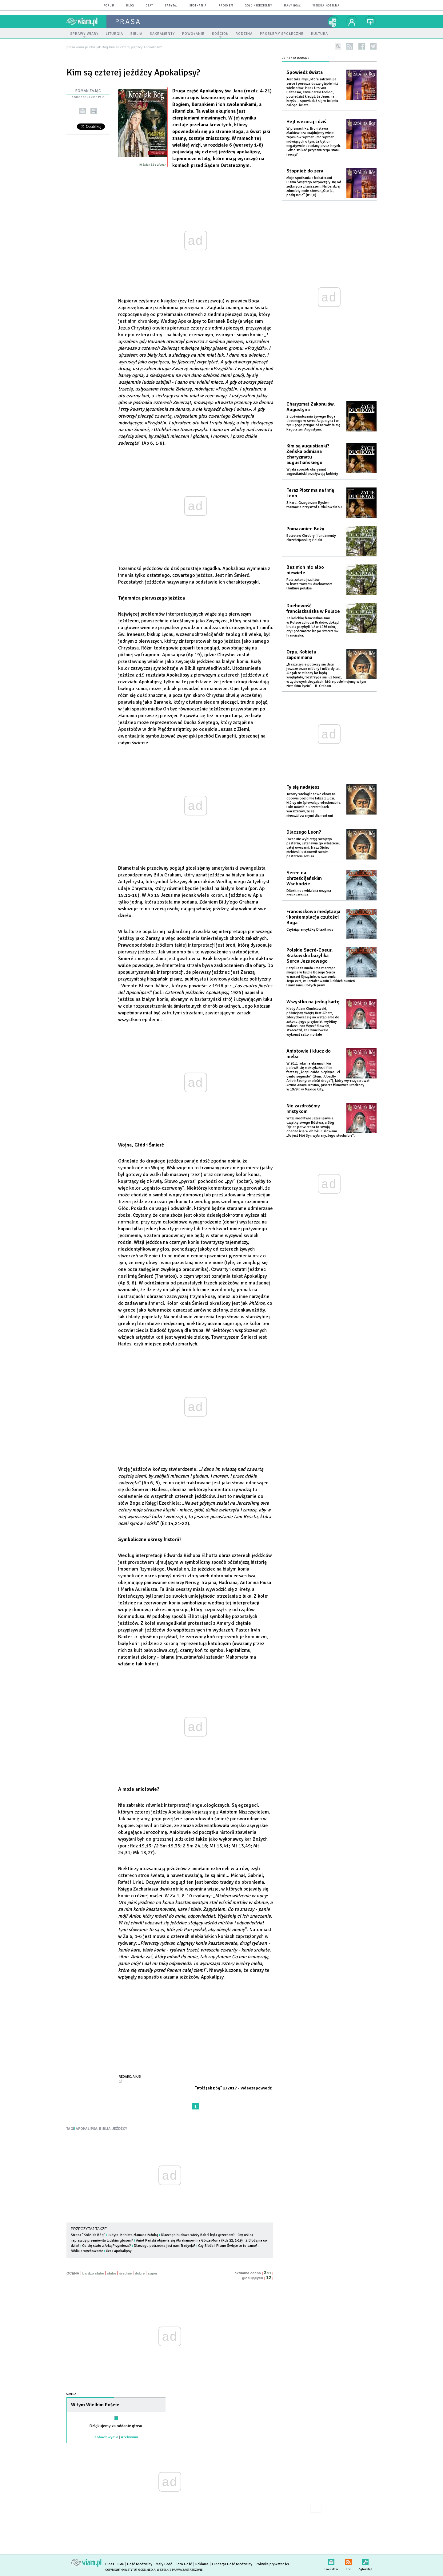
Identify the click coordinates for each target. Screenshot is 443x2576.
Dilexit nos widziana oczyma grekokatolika (308, 892)
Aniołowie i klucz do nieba (308, 1053)
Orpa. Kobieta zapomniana (301, 654)
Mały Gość (292, 5)
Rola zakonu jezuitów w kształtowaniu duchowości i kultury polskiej (309, 584)
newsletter (331, 2561)
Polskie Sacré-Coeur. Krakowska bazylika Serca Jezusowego (309, 955)
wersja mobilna (326, 5)
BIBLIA (105, 2128)
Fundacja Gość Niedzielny (232, 2564)
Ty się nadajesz (302, 787)
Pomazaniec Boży (305, 529)
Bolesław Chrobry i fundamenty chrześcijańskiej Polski (311, 537)
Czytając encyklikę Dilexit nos (309, 929)
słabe (111, 2273)
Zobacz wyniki (106, 2437)
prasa (128, 21)
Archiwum (129, 2437)
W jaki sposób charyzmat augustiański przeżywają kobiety (312, 471)
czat (149, 5)
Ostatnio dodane (295, 58)
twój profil (351, 21)
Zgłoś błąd (365, 2561)
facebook (361, 46)
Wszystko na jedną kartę (312, 1002)
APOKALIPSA (87, 2128)
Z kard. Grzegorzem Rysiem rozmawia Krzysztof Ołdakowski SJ (314, 504)
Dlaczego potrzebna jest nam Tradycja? (164, 2245)
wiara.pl (86, 21)
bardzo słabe (93, 2273)
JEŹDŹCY (119, 2128)
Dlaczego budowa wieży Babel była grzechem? (198, 2235)
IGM (121, 2564)
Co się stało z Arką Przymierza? (106, 2245)
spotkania (198, 5)
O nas (109, 2564)
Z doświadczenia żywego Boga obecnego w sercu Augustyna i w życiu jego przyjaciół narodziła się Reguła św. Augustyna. (313, 423)
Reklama (202, 2564)
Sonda (71, 2394)
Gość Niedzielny (258, 5)
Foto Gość (184, 2564)
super (152, 2273)
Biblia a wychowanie (87, 2251)
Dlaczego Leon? (303, 832)
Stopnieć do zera (304, 171)
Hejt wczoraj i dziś (306, 121)
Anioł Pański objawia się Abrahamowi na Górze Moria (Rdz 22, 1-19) (189, 2240)
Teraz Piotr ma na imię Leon (310, 493)
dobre (140, 2273)
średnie (125, 2273)
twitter (373, 46)
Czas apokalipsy (119, 2251)
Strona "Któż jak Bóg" (88, 2235)
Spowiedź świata (304, 72)
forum (109, 5)
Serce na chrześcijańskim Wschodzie (304, 878)
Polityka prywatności (272, 2564)
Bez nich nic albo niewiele (305, 570)
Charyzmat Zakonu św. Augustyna (310, 406)
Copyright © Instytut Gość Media (130, 2570)
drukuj (93, 111)
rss (349, 46)
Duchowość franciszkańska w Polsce (313, 608)
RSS (348, 2561)
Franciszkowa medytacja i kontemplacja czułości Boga (313, 917)
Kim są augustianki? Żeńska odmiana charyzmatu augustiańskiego (307, 454)
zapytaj (171, 5)
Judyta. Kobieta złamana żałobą (133, 2235)
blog (130, 5)
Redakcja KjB (130, 2076)
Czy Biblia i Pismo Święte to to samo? (227, 2245)
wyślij (82, 111)
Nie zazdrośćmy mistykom (303, 1108)
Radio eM (225, 5)
